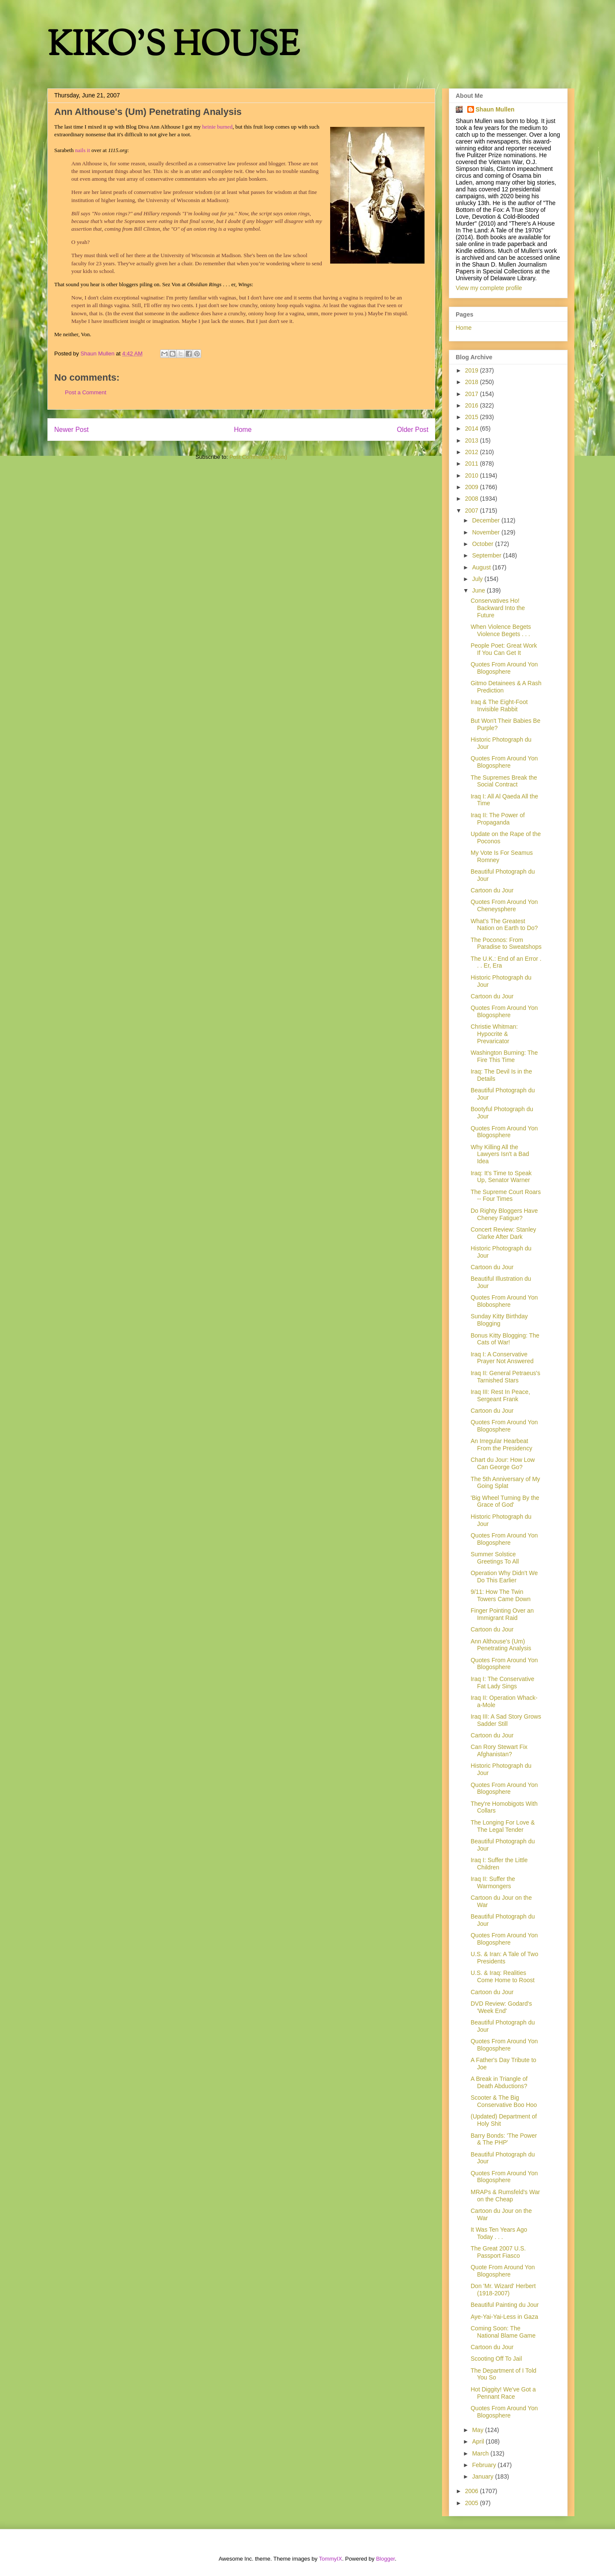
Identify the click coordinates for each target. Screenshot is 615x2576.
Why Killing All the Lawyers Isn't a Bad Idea (500, 1154)
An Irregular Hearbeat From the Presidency (501, 1445)
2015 (472, 417)
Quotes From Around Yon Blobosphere (504, 1301)
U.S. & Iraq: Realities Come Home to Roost (503, 1976)
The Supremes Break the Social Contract (504, 781)
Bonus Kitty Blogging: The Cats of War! (505, 1339)
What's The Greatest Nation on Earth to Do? (504, 925)
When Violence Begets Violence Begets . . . (501, 630)
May (478, 2429)
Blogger (385, 2558)
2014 (472, 428)
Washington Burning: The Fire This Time (504, 1056)
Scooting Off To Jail (496, 2358)
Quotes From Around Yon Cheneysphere (504, 905)
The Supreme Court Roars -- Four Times (506, 1195)
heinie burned (217, 126)
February (485, 2465)
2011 (472, 463)
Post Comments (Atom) (258, 457)
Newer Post (71, 429)
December (486, 520)
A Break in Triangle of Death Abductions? (499, 2082)
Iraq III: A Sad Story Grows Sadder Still (506, 1720)
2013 (472, 440)
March (481, 2453)
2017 (472, 393)
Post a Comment (85, 392)
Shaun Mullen (495, 109)
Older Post (412, 429)
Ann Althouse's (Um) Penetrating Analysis (501, 1645)
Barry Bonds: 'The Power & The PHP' (504, 2139)
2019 (472, 370)
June (479, 590)
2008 (472, 498)
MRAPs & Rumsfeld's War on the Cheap (505, 2196)
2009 (472, 487)
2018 (472, 381)
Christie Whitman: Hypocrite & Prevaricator (494, 1033)
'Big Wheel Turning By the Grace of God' (505, 1501)
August (482, 567)
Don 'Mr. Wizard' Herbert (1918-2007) (503, 2290)
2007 (472, 510)
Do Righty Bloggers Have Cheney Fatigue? (504, 1214)
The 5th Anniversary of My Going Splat (505, 1483)
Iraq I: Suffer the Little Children (499, 1864)
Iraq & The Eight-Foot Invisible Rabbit (499, 705)
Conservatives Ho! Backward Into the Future (498, 608)
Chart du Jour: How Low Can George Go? (503, 1463)
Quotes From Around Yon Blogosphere (504, 668)
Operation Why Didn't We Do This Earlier (504, 1577)
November (486, 532)
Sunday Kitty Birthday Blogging (499, 1320)
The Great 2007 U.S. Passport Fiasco (498, 2252)
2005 (472, 2503)
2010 (472, 475)
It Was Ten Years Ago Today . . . (499, 2233)
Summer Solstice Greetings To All (495, 1558)
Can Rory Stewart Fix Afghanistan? (499, 1750)
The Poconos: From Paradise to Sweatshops (506, 943)
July (478, 578)
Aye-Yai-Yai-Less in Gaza (504, 2316)
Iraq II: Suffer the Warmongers (493, 1882)
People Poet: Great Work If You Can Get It (504, 649)
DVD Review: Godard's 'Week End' (501, 2007)
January (483, 2476)
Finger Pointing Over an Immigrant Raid (502, 1614)
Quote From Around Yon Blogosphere (503, 2271)
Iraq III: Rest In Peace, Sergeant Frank (500, 1395)
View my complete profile (489, 288)
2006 (472, 2491)
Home (243, 429)
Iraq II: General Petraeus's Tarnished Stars (505, 1377)
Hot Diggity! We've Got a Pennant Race (503, 2393)
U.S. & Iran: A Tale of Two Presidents (504, 1958)
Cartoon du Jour (492, 890)
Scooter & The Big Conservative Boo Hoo (504, 2101)
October (483, 543)
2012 (472, 452)
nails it (82, 150)
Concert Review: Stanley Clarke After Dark (503, 1233)
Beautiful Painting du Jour (505, 2304)
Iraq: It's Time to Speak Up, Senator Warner (501, 1177)
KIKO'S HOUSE (173, 46)
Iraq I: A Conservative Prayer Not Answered (502, 1358)
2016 (472, 405)
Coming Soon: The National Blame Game (503, 2332)
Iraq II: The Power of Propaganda (498, 819)
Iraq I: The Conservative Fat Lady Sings (502, 1682)
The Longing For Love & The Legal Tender (503, 1826)
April (479, 2441)
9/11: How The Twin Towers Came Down (500, 1595)
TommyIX (330, 2558)
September (487, 555)
